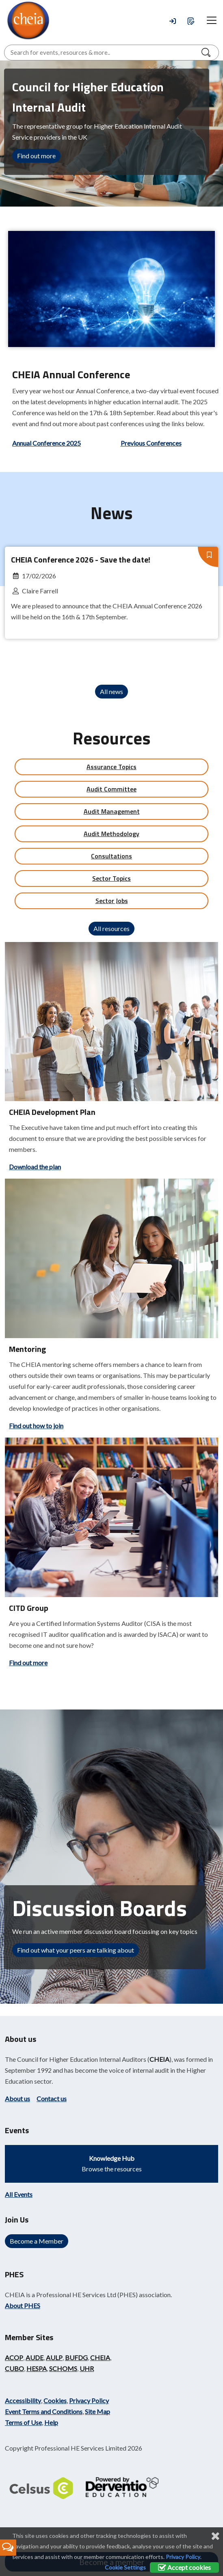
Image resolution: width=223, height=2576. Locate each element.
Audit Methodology (111, 834)
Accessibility (23, 2400)
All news (111, 691)
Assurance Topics (111, 767)
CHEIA (159, 2059)
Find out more (36, 156)
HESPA (36, 2368)
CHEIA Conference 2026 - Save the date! (80, 559)
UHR (87, 2368)
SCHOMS (63, 2368)
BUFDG (76, 2357)
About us (17, 2098)
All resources (111, 928)
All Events (18, 2194)
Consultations (111, 856)
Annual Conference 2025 (46, 443)
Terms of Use (23, 2422)
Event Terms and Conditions (43, 2411)
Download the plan (35, 1167)
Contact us (52, 2098)
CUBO (14, 2368)
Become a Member (36, 2241)
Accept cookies (184, 2567)
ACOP (14, 2357)
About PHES (22, 2305)
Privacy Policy (89, 2400)
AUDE (34, 2357)
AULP (54, 2357)
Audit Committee (111, 789)
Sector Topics (111, 878)
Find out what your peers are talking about (75, 1950)
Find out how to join (36, 1425)
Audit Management (112, 811)
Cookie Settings (125, 2567)
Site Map (97, 2411)
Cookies (55, 2400)
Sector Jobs (111, 900)
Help (51, 2422)
